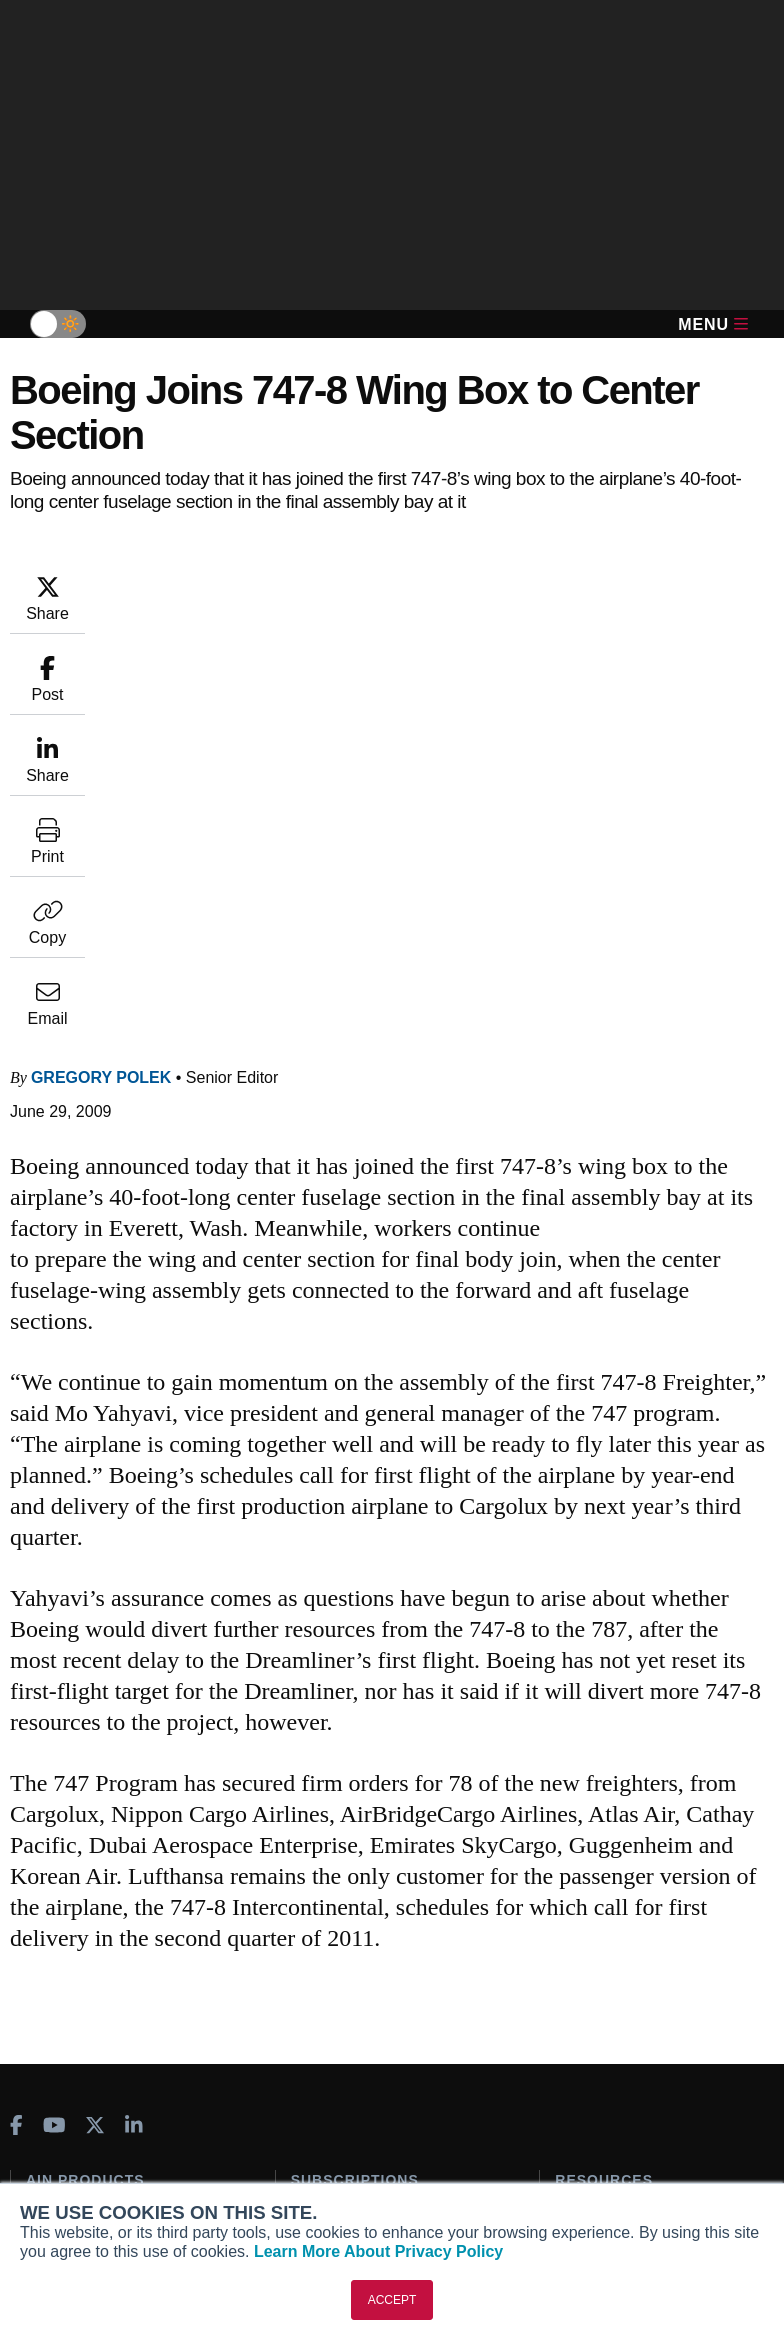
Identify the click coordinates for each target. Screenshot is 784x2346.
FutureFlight (67, 1938)
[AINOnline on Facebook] (16, 1720)
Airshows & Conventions (638, 1948)
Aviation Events (607, 1975)
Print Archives (602, 1813)
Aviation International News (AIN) (117, 1848)
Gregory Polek (101, 672)
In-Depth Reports (612, 1867)
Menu (713, 324)
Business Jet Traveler (110, 1911)
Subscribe (325, 1813)
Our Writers (64, 2123)
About (46, 2096)
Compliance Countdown (635, 2002)
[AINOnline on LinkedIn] (134, 1720)
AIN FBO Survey (92, 1813)
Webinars (586, 1921)
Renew (313, 1867)
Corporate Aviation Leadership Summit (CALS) (128, 1973)
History (50, 2150)
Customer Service (350, 1840)
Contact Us (63, 2177)
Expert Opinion (605, 1840)
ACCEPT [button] (392, 2300)
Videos (578, 1894)
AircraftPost (78, 1884)
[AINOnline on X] (95, 1720)
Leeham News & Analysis (122, 2009)
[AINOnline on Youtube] (54, 1720)
